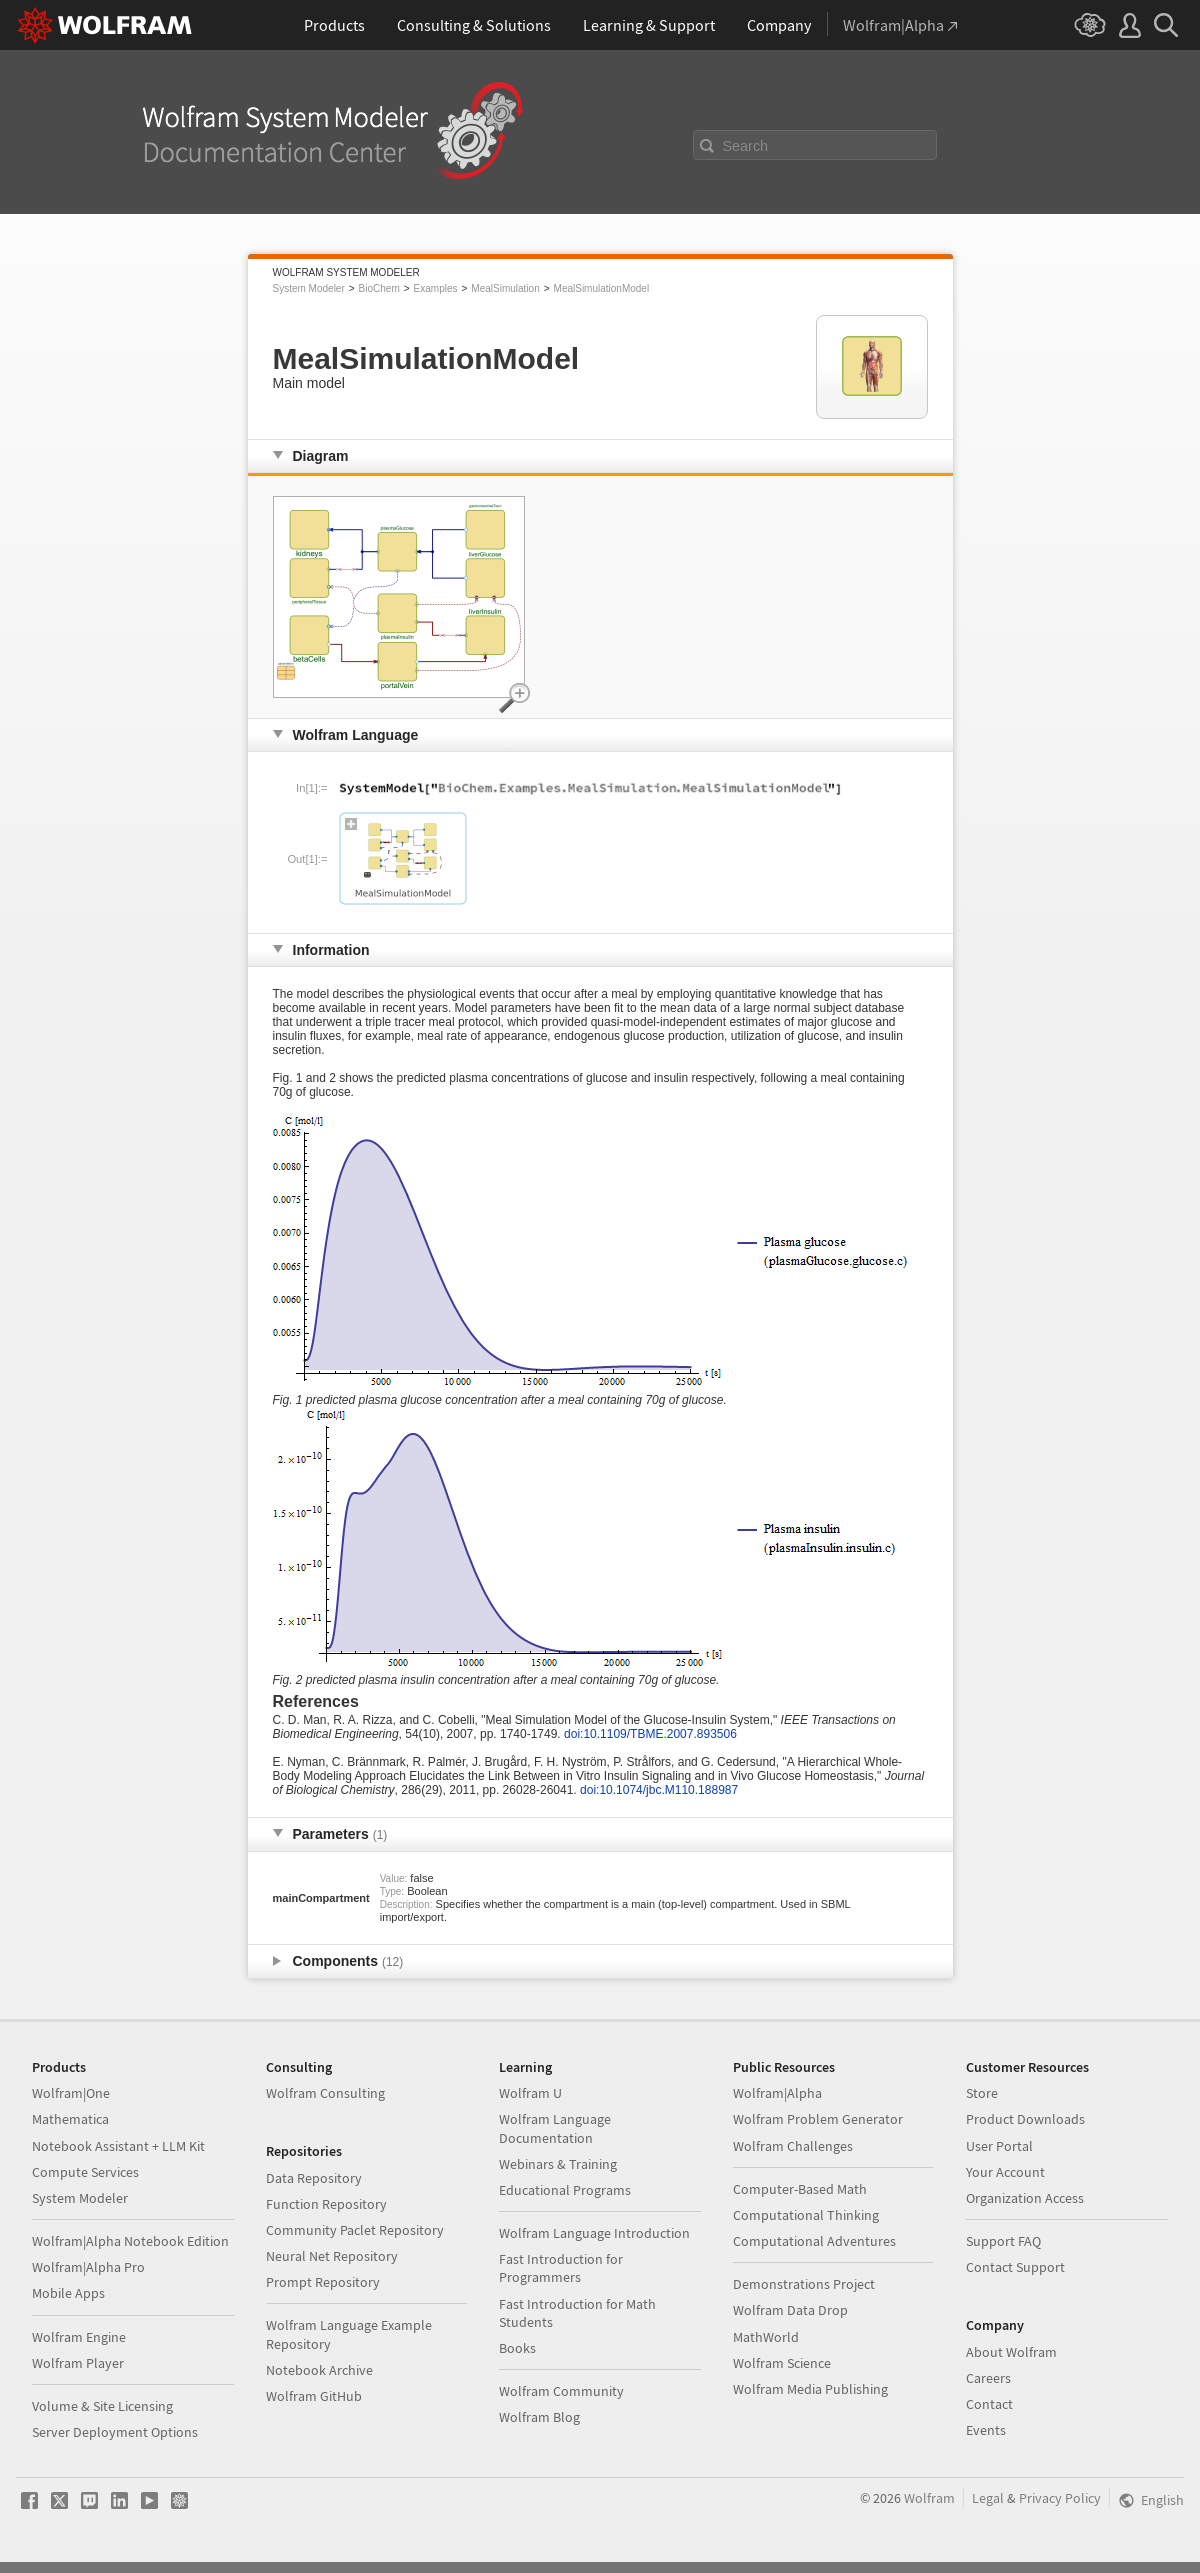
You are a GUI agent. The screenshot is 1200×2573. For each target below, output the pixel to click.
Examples (436, 288)
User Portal (999, 2146)
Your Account (1005, 2172)
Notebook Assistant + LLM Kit (118, 2146)
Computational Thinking (806, 2215)
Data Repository (314, 2178)
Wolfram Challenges (793, 2146)
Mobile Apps (68, 2293)
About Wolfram (1011, 2352)
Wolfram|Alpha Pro (88, 2267)
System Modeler (309, 288)
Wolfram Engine (79, 2337)
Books (517, 2348)
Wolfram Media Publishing (810, 2389)
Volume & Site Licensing (102, 2406)
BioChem (379, 288)
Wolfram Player (78, 2363)
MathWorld (766, 2337)
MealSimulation (505, 288)
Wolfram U (530, 2093)
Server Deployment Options (115, 2432)
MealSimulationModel (602, 288)
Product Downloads (1025, 2119)
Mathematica (70, 2119)
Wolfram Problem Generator (818, 2119)
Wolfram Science (782, 2363)
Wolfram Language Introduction (594, 2233)
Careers (988, 2378)
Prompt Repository (323, 2282)
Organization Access (1025, 2198)
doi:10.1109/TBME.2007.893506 (650, 1734)
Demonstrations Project (804, 2284)
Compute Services (85, 2172)
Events (986, 2430)
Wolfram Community (561, 2391)
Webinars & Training (558, 2164)
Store (982, 2093)
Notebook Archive (319, 2370)
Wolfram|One (71, 2093)
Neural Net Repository (332, 2256)
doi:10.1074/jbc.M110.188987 (659, 1790)
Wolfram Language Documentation (555, 2128)
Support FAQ (1003, 2241)
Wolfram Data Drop (790, 2310)
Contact (989, 2404)
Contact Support (1015, 2267)
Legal (988, 2498)
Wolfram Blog (539, 2417)
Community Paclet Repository (355, 2230)
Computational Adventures (814, 2241)
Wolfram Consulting (325, 2093)
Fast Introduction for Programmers (561, 2268)
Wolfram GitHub (314, 2396)
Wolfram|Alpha (777, 2093)
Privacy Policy (1060, 2498)
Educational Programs (565, 2190)
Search (746, 146)
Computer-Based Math (800, 2189)
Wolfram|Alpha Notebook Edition (130, 2241)
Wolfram (929, 2498)
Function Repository (326, 2204)
